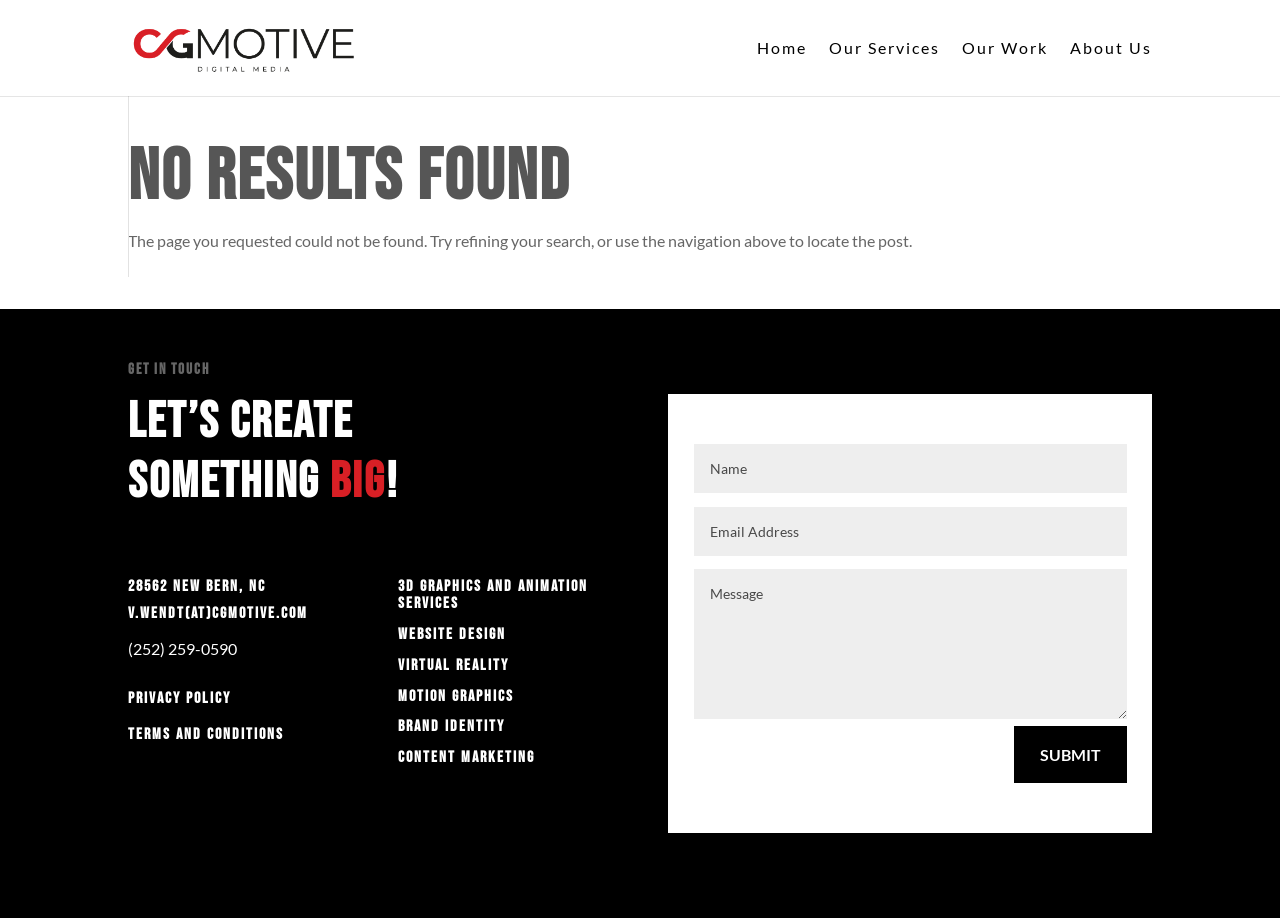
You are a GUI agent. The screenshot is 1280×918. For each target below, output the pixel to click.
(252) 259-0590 (182, 648)
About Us (1111, 49)
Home (782, 49)
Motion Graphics (456, 696)
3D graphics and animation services (493, 595)
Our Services (884, 49)
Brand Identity (451, 726)
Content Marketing (466, 757)
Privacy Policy (179, 698)
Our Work (1005, 49)
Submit (1070, 754)
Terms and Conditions (206, 734)
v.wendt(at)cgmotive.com (218, 613)
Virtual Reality (453, 665)
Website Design (452, 634)
